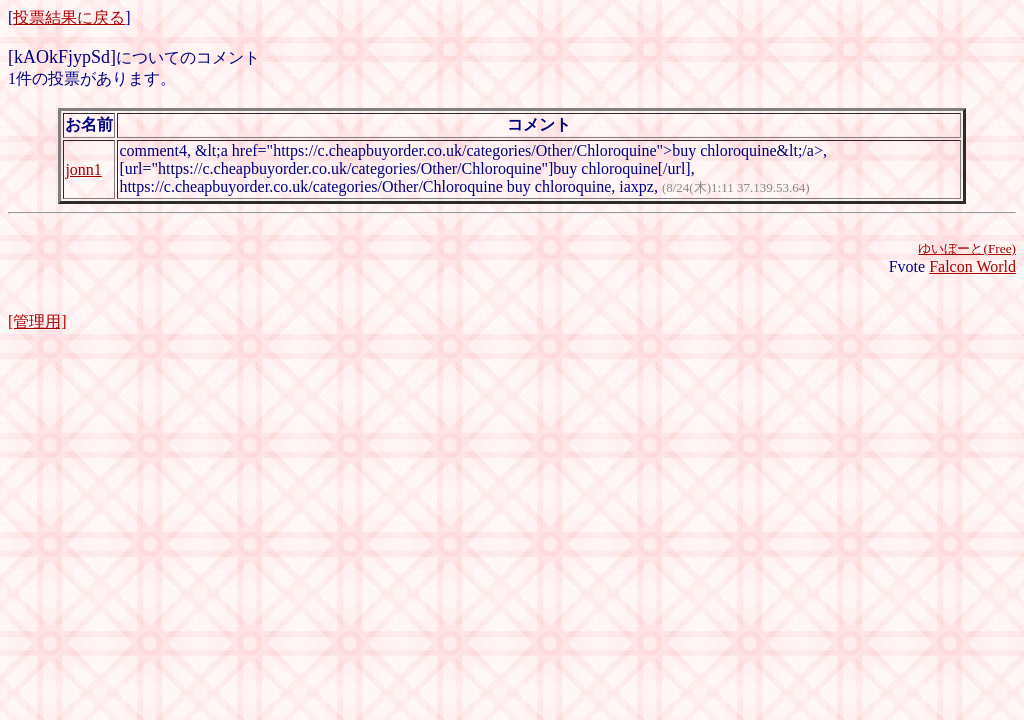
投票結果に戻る (69, 17)
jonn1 (83, 169)
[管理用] (37, 321)
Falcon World (972, 266)
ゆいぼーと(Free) (967, 248)
